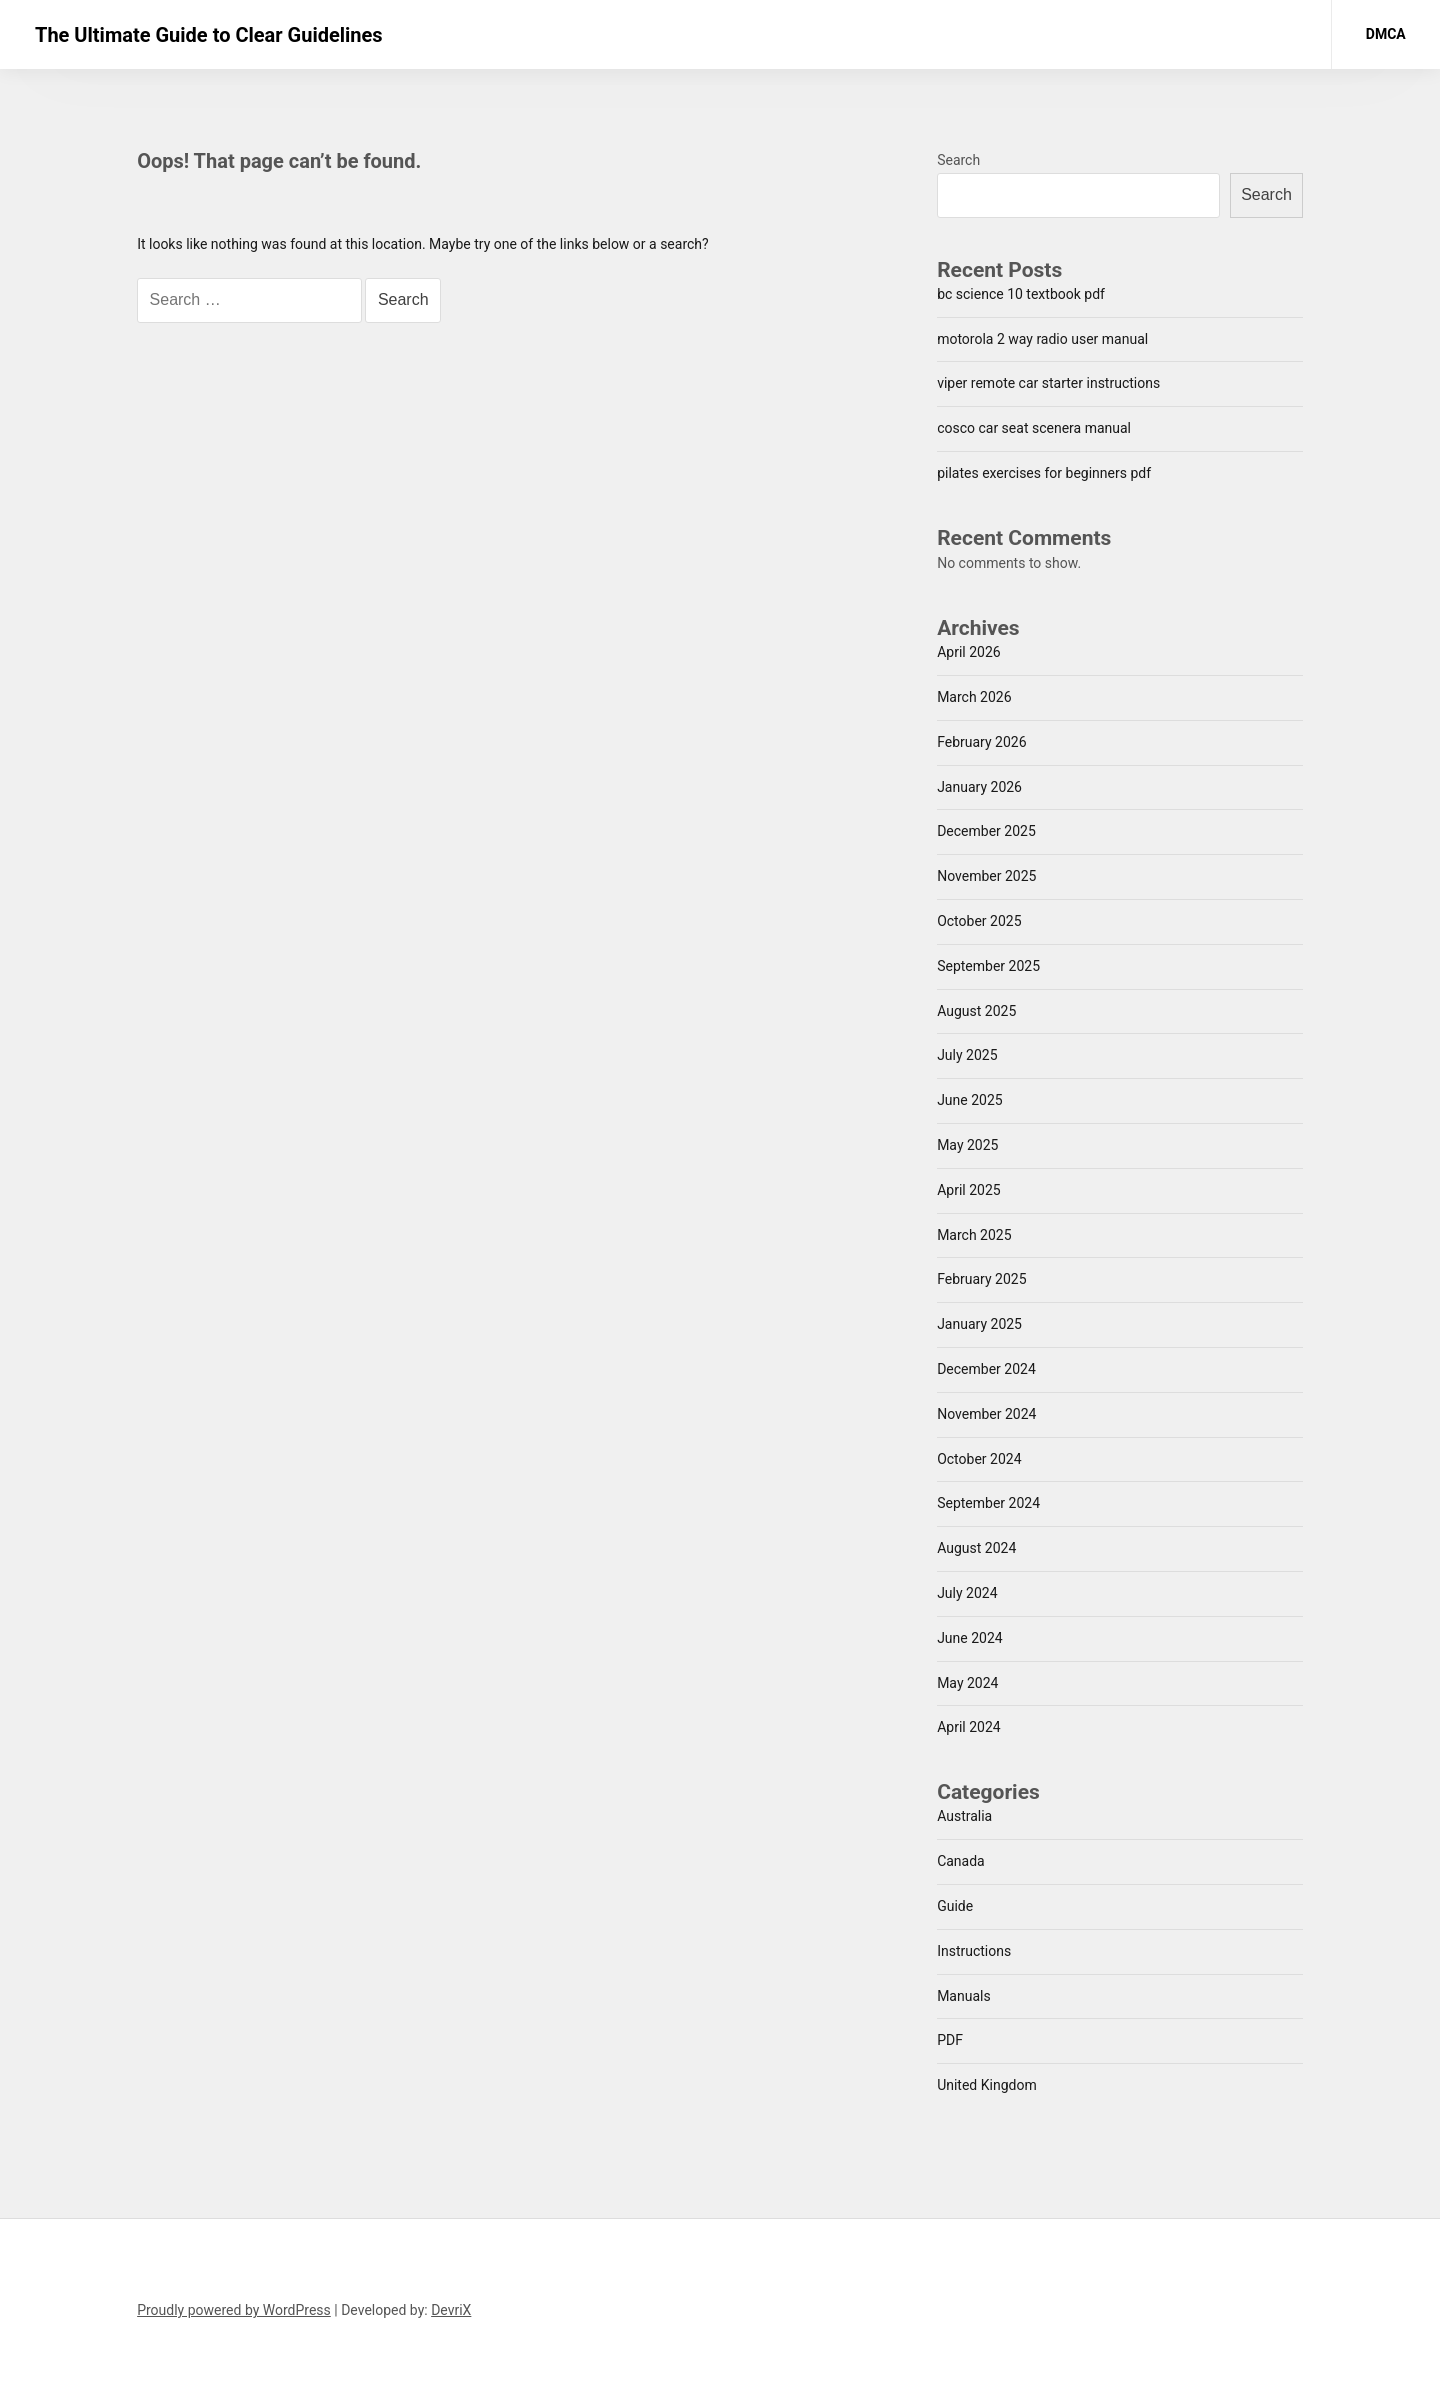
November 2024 (986, 1414)
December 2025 (986, 831)
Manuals (964, 1996)
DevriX (451, 2310)
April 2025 (969, 1190)
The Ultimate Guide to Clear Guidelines (209, 35)
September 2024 (988, 1503)
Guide (955, 1906)
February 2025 (981, 1279)
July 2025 (967, 1055)
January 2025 (979, 1324)
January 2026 (979, 787)
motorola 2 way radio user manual (1042, 339)
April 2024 (969, 1727)
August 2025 (976, 1011)
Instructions (974, 1951)
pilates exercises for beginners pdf (1044, 473)
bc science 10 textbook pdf (1021, 294)
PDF (950, 2040)
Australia (964, 1816)
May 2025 (967, 1145)
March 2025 (974, 1235)
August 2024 (976, 1548)
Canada (961, 1861)
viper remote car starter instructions (1048, 383)
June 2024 (970, 1638)
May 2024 (967, 1683)
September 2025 (988, 966)
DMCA (1386, 34)
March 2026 (974, 697)
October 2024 (979, 1459)
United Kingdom (987, 2085)
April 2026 (969, 652)
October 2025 (979, 921)
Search (958, 160)
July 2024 (967, 1593)
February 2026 (981, 742)
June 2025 (970, 1100)
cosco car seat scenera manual (1034, 428)
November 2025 (986, 876)
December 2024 (986, 1369)
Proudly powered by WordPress (234, 2310)
